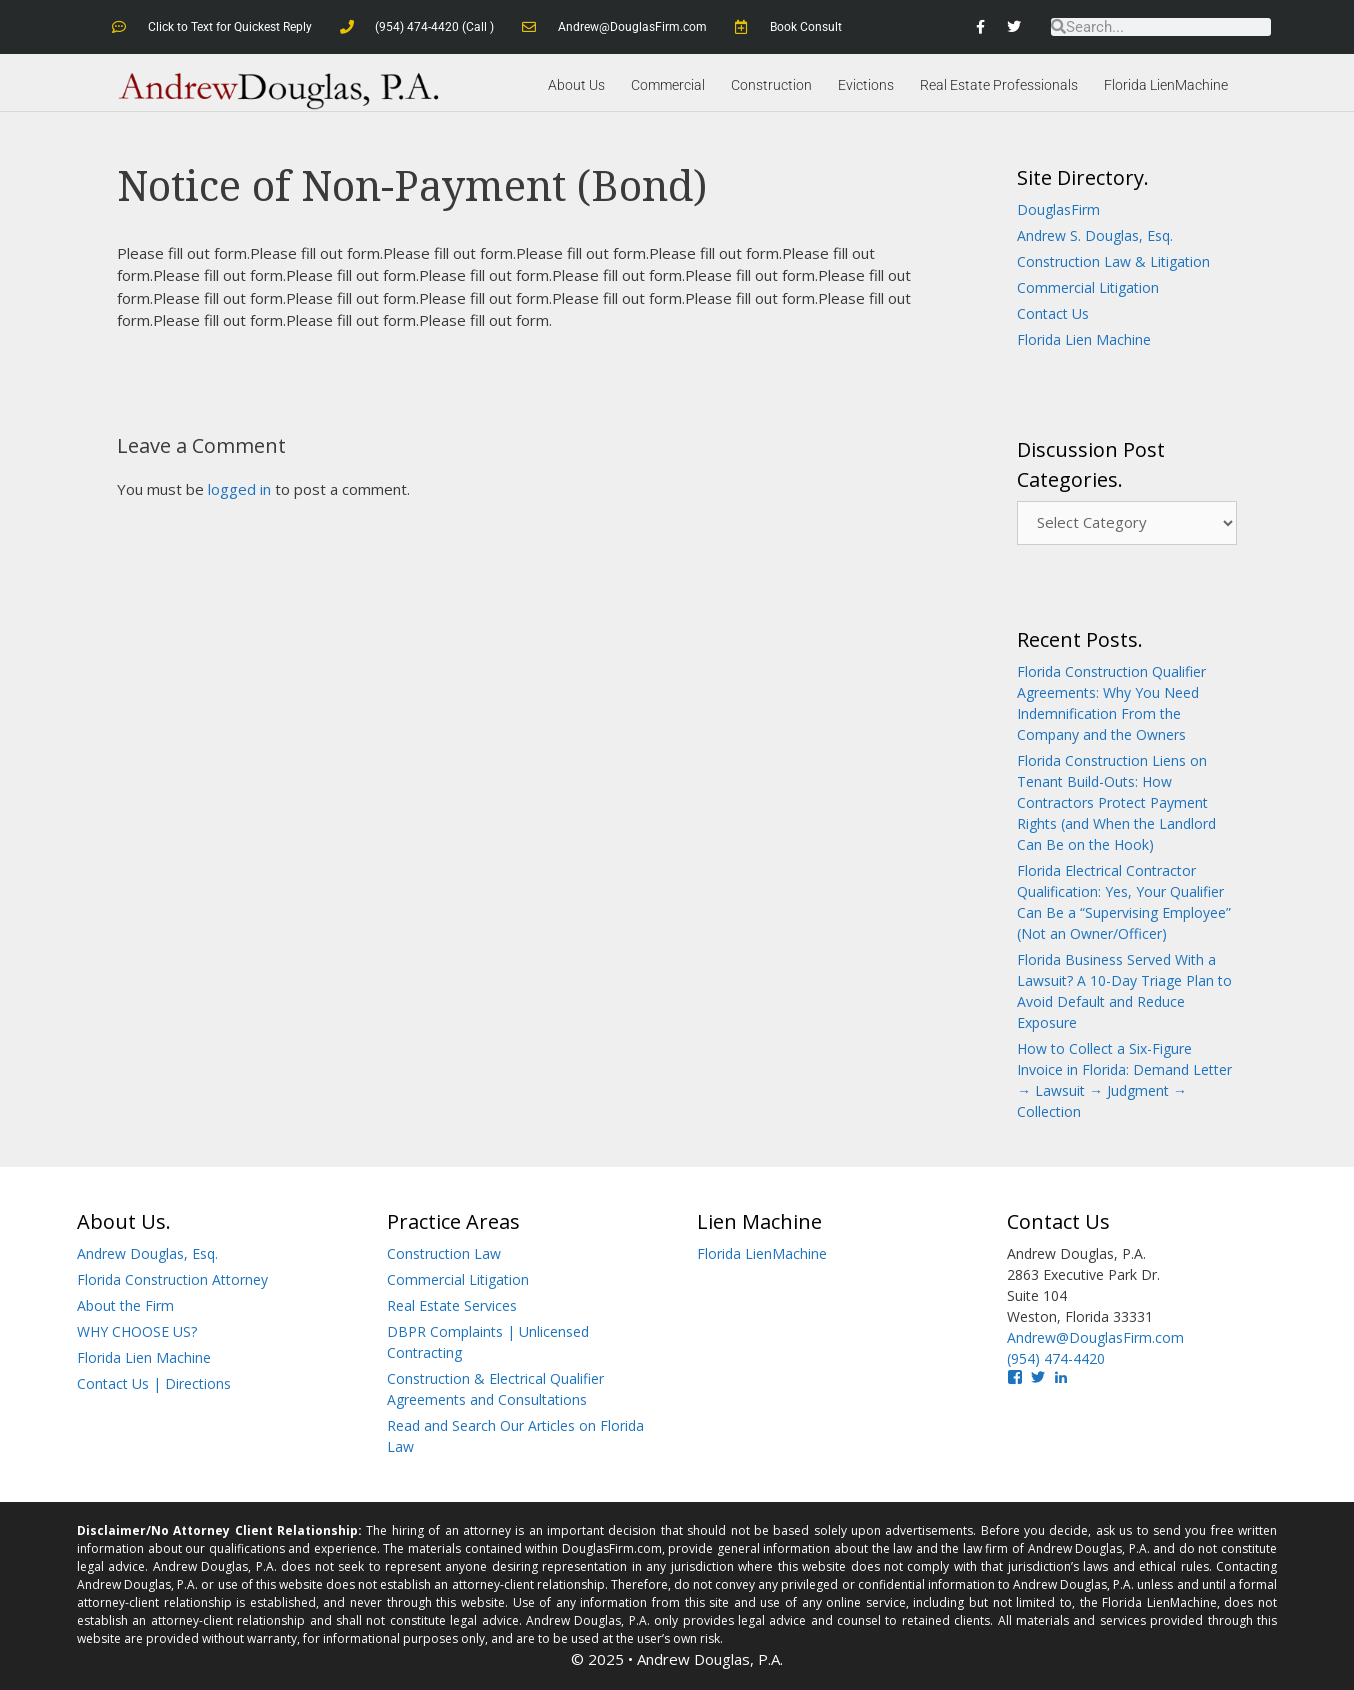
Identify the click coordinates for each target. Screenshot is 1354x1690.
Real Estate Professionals (999, 85)
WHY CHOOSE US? (137, 1331)
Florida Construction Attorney (172, 1279)
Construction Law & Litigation (1113, 261)
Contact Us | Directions (154, 1383)
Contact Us (1053, 313)
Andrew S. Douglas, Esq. (1095, 235)
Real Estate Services (452, 1305)
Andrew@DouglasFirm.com (1095, 1337)
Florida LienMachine (1166, 85)
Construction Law (444, 1253)
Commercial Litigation (1088, 287)
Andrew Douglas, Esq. (147, 1253)
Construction (771, 85)
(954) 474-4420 (1056, 1358)
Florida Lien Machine (1084, 339)
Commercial (668, 85)
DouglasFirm (1058, 209)
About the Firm (125, 1305)
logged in (239, 489)
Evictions (866, 85)
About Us (576, 85)
